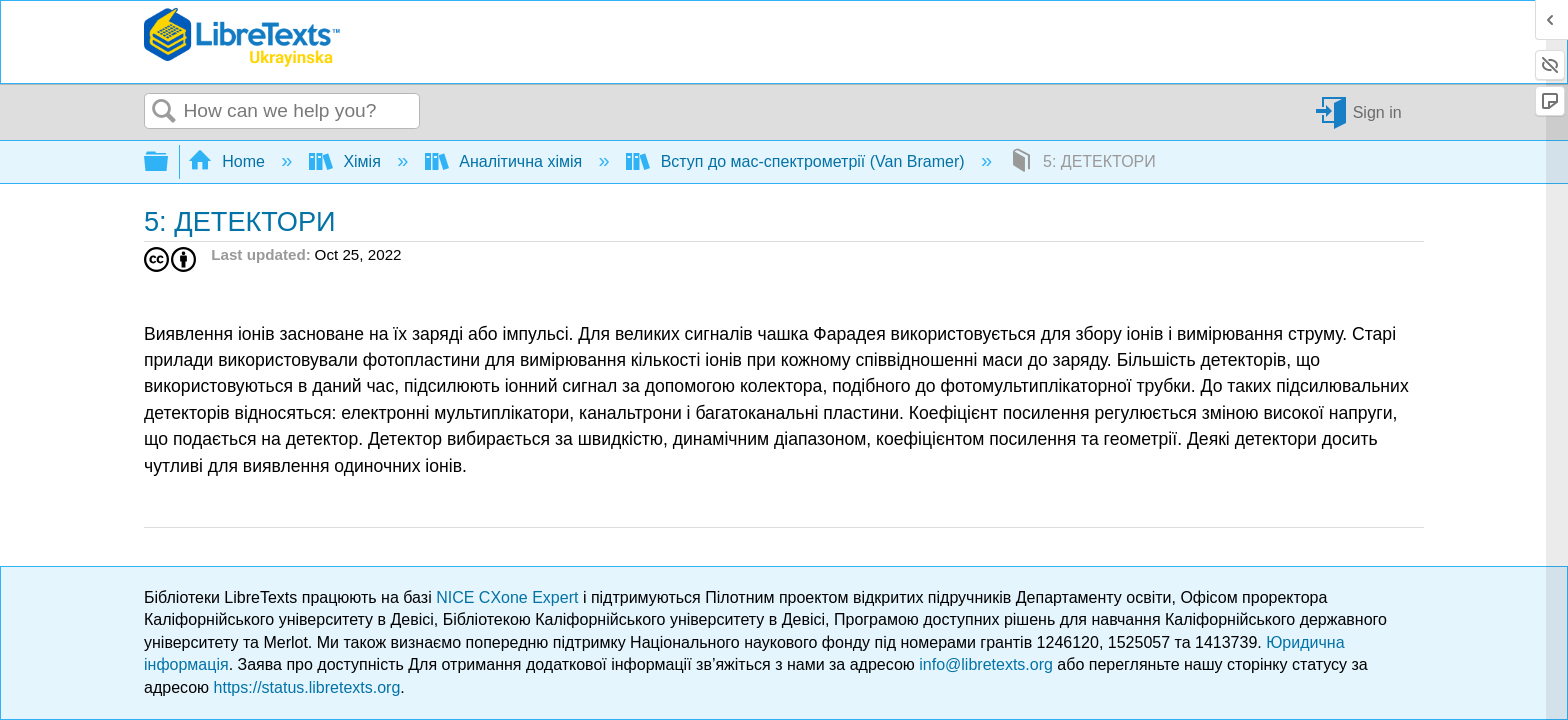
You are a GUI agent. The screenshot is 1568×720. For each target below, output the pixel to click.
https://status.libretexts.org (307, 687)
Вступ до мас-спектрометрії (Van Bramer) (797, 161)
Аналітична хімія (506, 161)
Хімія (347, 161)
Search (164, 112)
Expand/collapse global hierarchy (169, 162)
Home (229, 161)
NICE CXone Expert (509, 597)
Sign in (1377, 111)
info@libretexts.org (986, 664)
